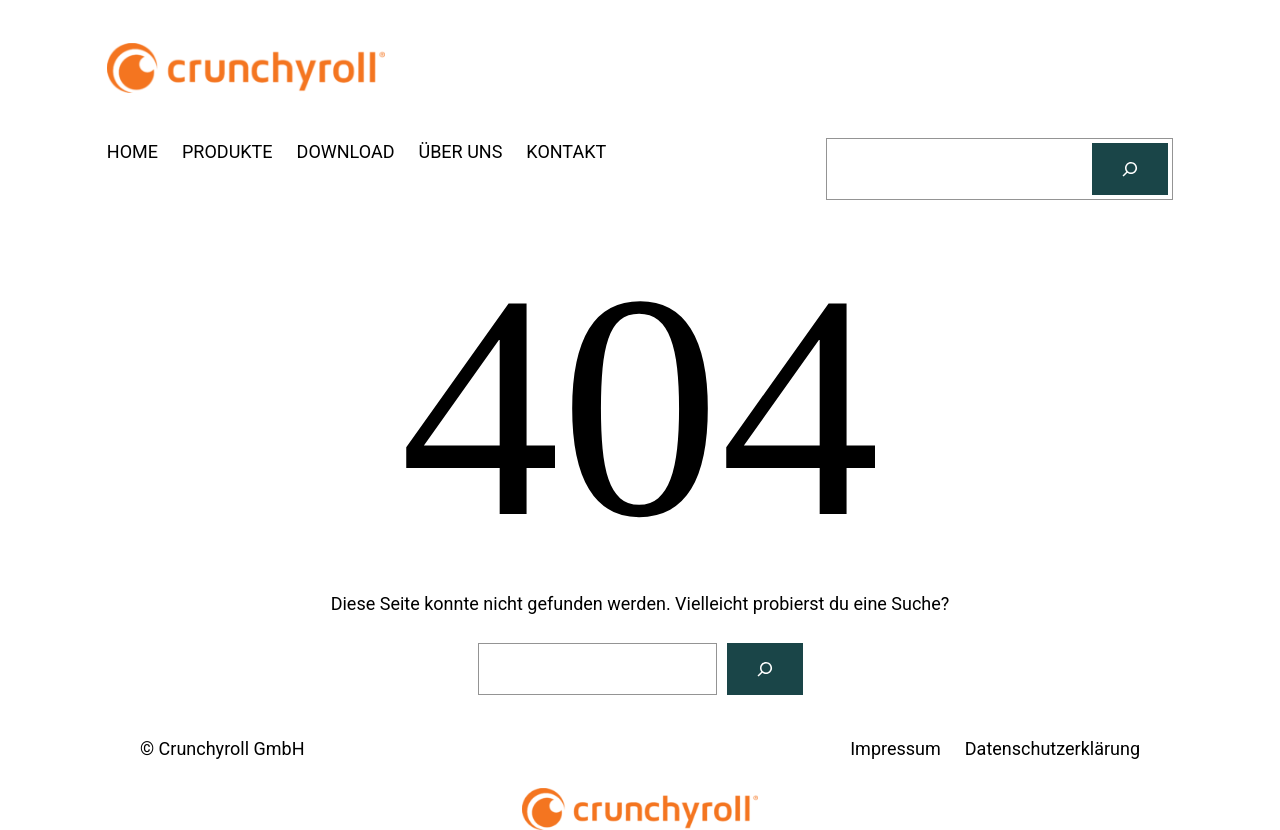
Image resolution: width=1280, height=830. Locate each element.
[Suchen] (1130, 169)
